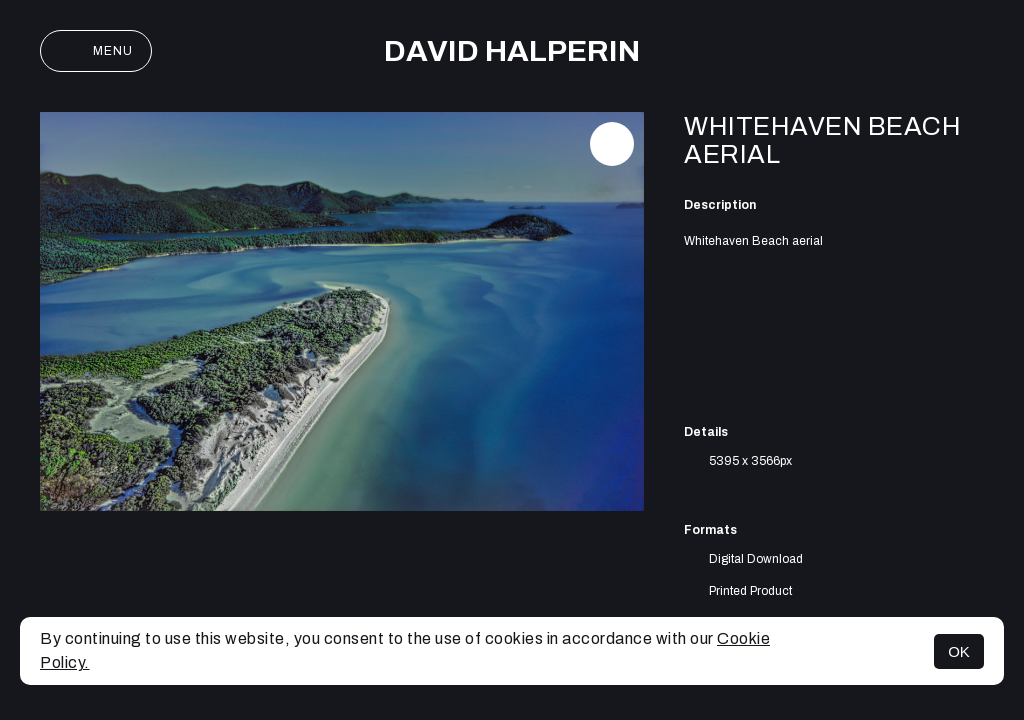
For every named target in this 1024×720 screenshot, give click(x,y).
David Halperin (512, 51)
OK (959, 651)
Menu (96, 51)
